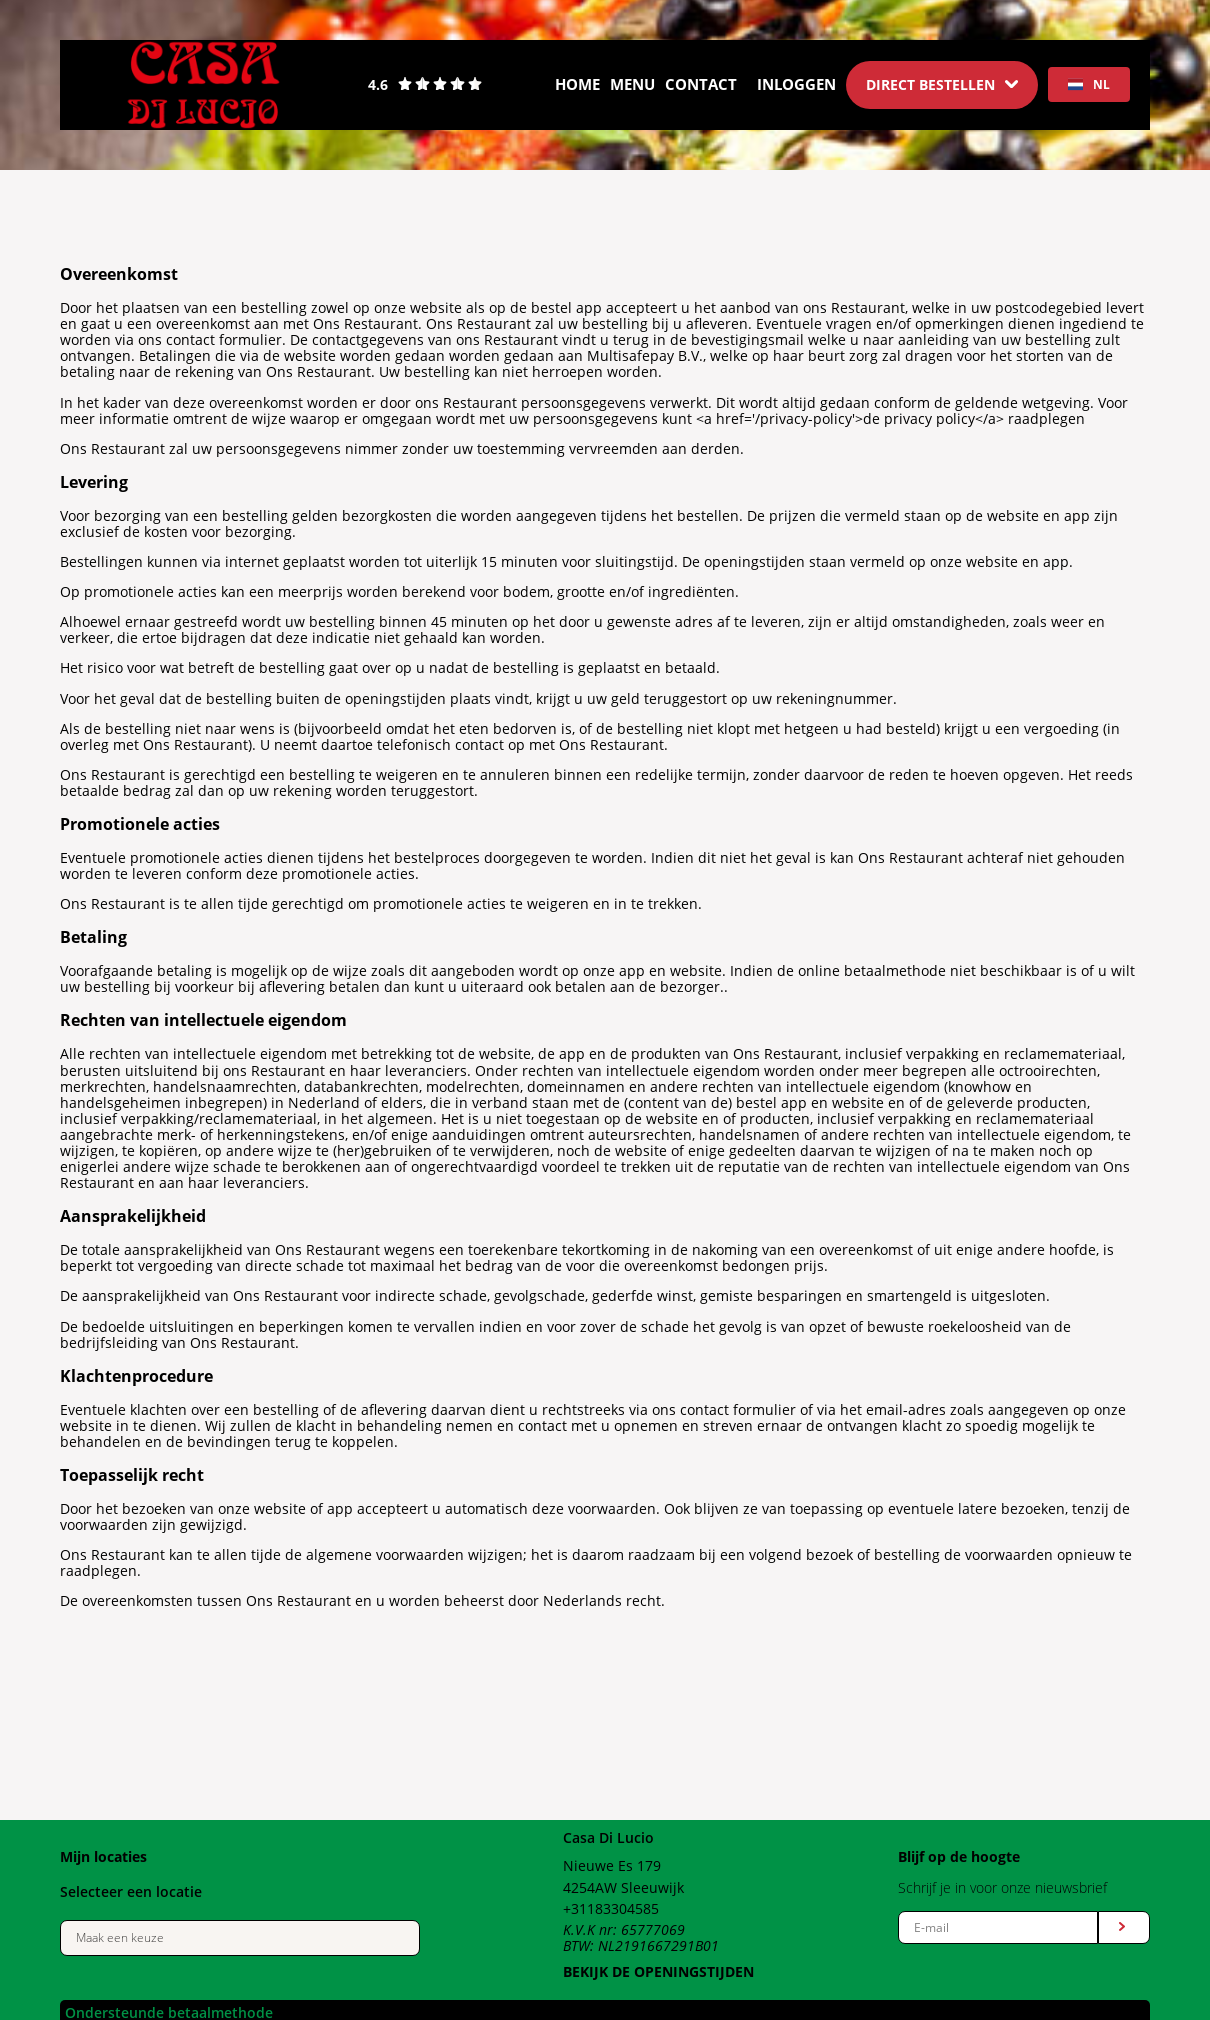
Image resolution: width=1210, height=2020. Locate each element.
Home (577, 84)
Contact (701, 84)
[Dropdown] (942, 85)
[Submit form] (1124, 1927)
